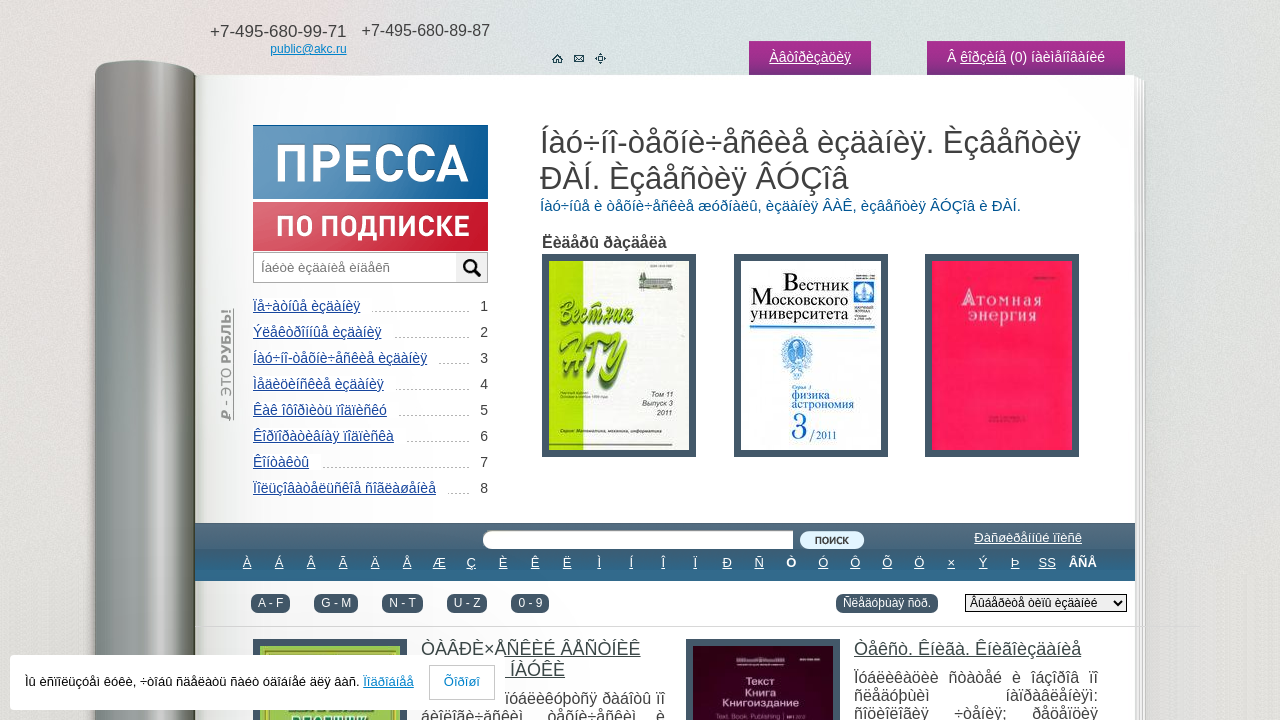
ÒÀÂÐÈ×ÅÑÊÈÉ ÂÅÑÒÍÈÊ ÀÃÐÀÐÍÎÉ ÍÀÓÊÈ (531, 659)
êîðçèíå (983, 57)
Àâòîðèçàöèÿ (810, 57)
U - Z (467, 603)
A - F (270, 603)
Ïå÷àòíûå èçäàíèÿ (306, 306)
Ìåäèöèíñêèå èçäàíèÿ (318, 384)
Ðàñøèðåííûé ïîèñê (1028, 537)
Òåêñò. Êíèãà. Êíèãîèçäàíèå (967, 649)
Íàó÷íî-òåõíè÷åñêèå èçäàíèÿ (340, 358)
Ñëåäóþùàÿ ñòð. (887, 603)
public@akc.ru (308, 49)
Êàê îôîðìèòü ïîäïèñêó (320, 410)
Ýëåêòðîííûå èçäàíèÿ (317, 332)
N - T (402, 603)
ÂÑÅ (1083, 562)
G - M (336, 603)
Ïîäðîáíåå (388, 681)
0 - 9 (530, 603)
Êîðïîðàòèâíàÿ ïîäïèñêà (323, 436)
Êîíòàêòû (281, 462)
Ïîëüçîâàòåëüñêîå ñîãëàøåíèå (344, 488)
